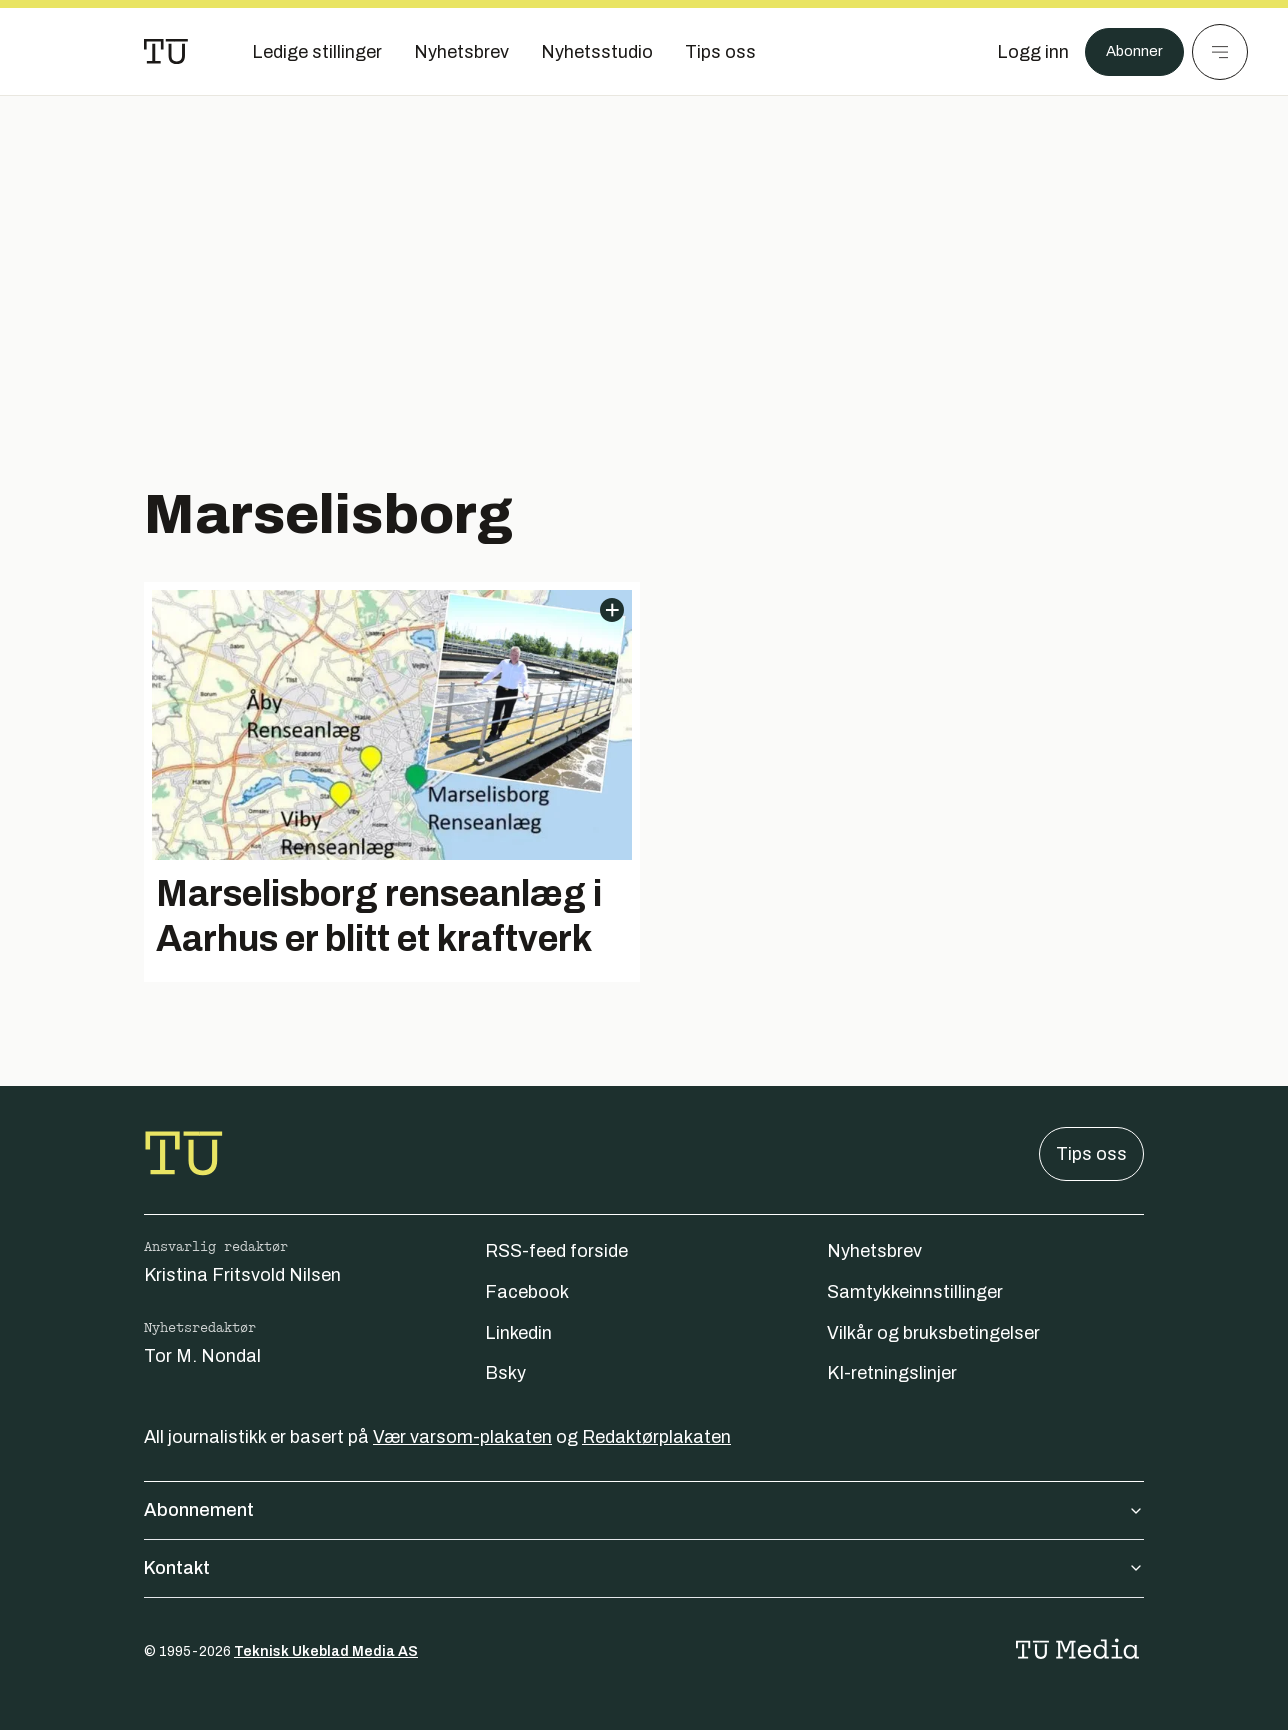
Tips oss (1091, 1154)
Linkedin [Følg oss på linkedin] (518, 1333)
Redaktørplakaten (656, 1437)
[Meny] (1220, 52)
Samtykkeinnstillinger (915, 1292)
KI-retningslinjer (892, 1373)
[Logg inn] (1021, 52)
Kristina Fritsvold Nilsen (242, 1275)
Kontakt (644, 1568)
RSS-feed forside (556, 1251)
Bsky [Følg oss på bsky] (505, 1373)
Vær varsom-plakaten (462, 1437)
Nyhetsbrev (874, 1251)
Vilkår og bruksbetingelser (933, 1333)
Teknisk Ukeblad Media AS (326, 1651)
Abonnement (644, 1510)
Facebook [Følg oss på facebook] (527, 1292)
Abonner (1128, 52)
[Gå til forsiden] (166, 52)
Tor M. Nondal (202, 1356)
